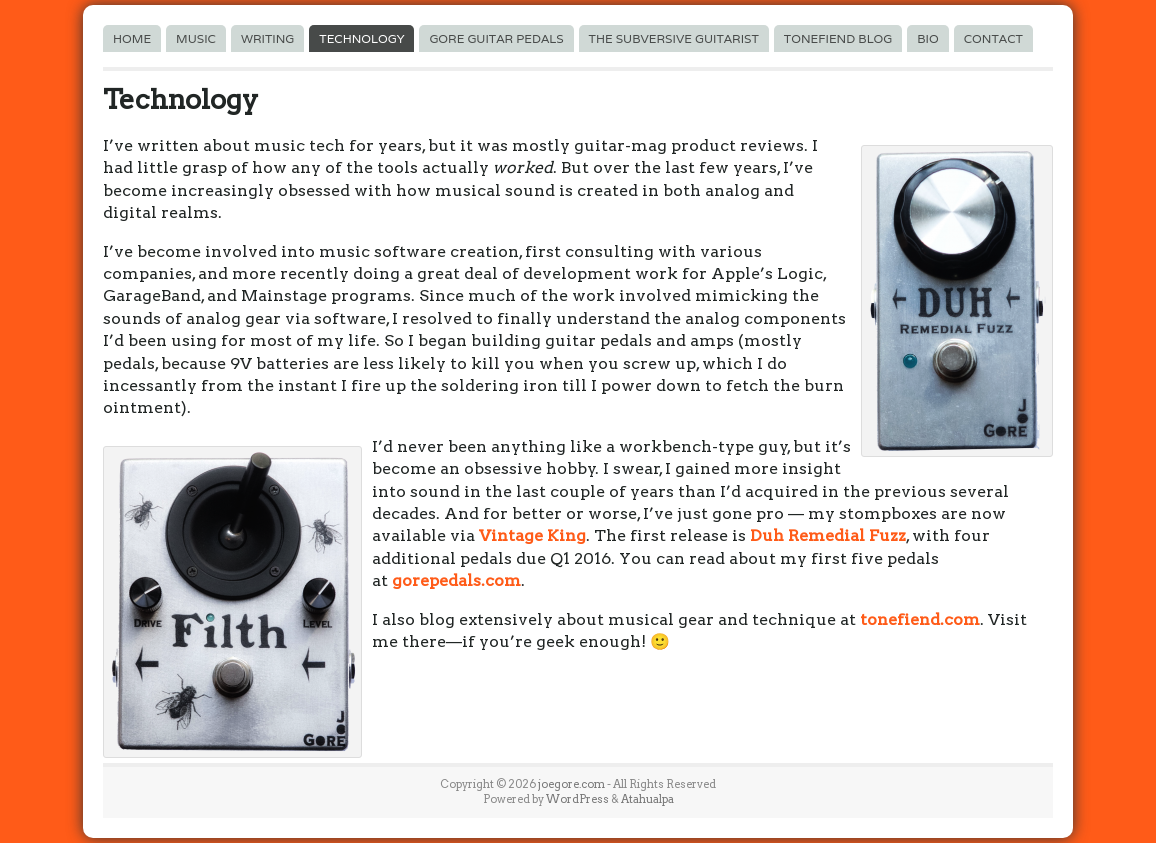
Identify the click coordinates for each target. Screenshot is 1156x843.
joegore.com (571, 784)
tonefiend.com (920, 619)
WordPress (577, 799)
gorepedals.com (456, 580)
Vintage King (532, 535)
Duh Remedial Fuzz (828, 535)
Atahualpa (647, 799)
